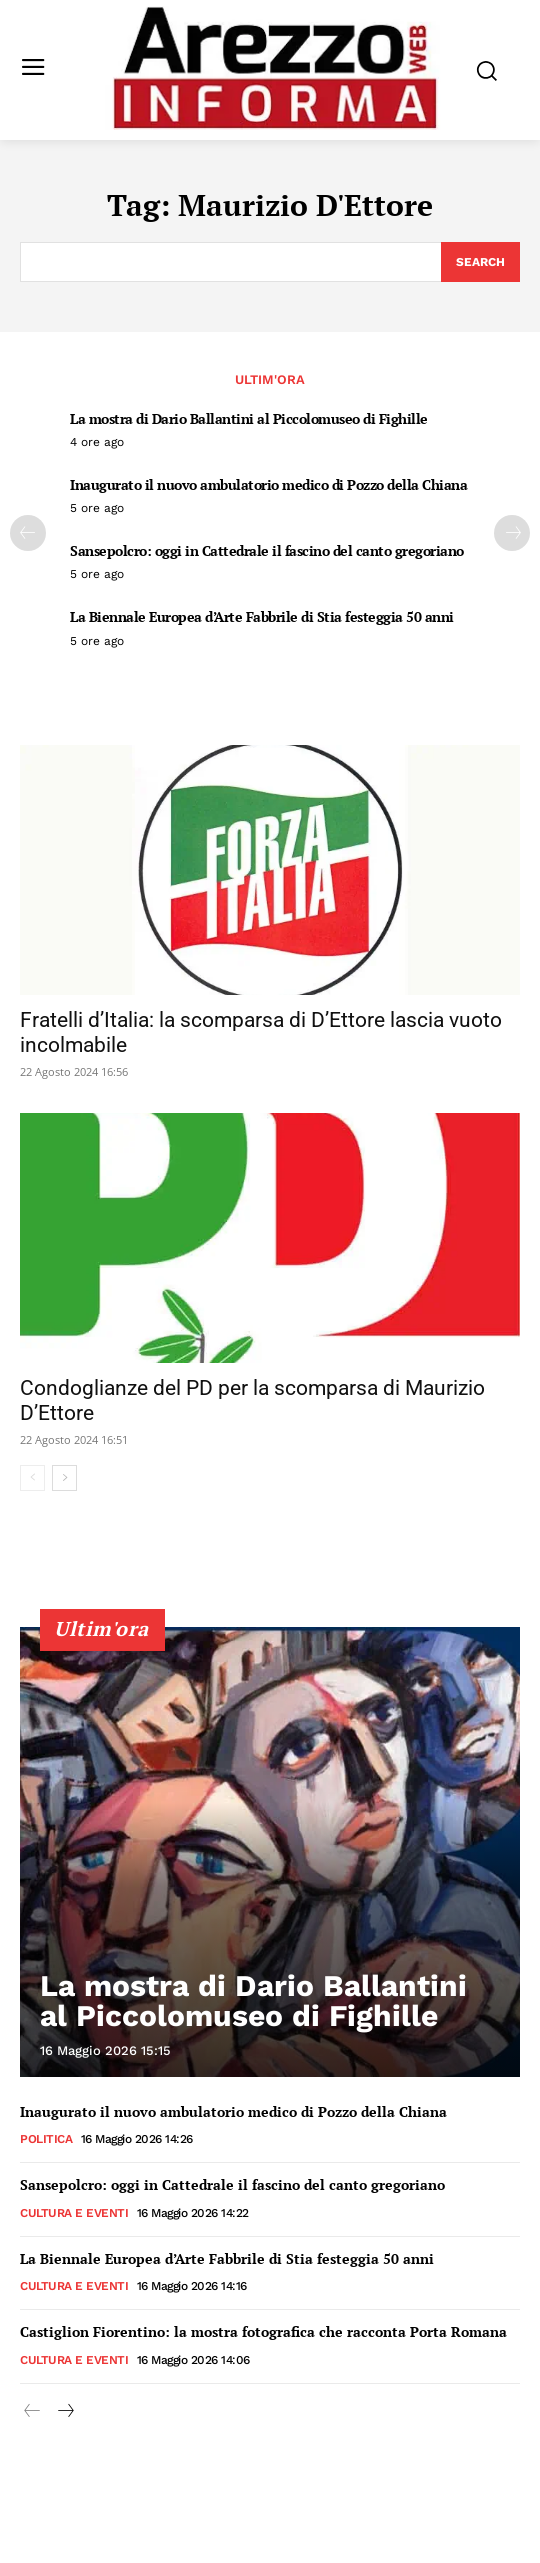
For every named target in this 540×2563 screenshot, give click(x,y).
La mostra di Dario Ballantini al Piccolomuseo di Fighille (249, 418)
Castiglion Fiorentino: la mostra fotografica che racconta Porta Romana (263, 2331)
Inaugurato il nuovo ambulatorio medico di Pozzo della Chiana (268, 484)
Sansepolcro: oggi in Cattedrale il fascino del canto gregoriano (267, 550)
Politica (46, 2139)
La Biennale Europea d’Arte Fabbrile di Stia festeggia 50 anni (262, 616)
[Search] (480, 262)
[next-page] (512, 533)
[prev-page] (28, 533)
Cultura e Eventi (74, 2213)
